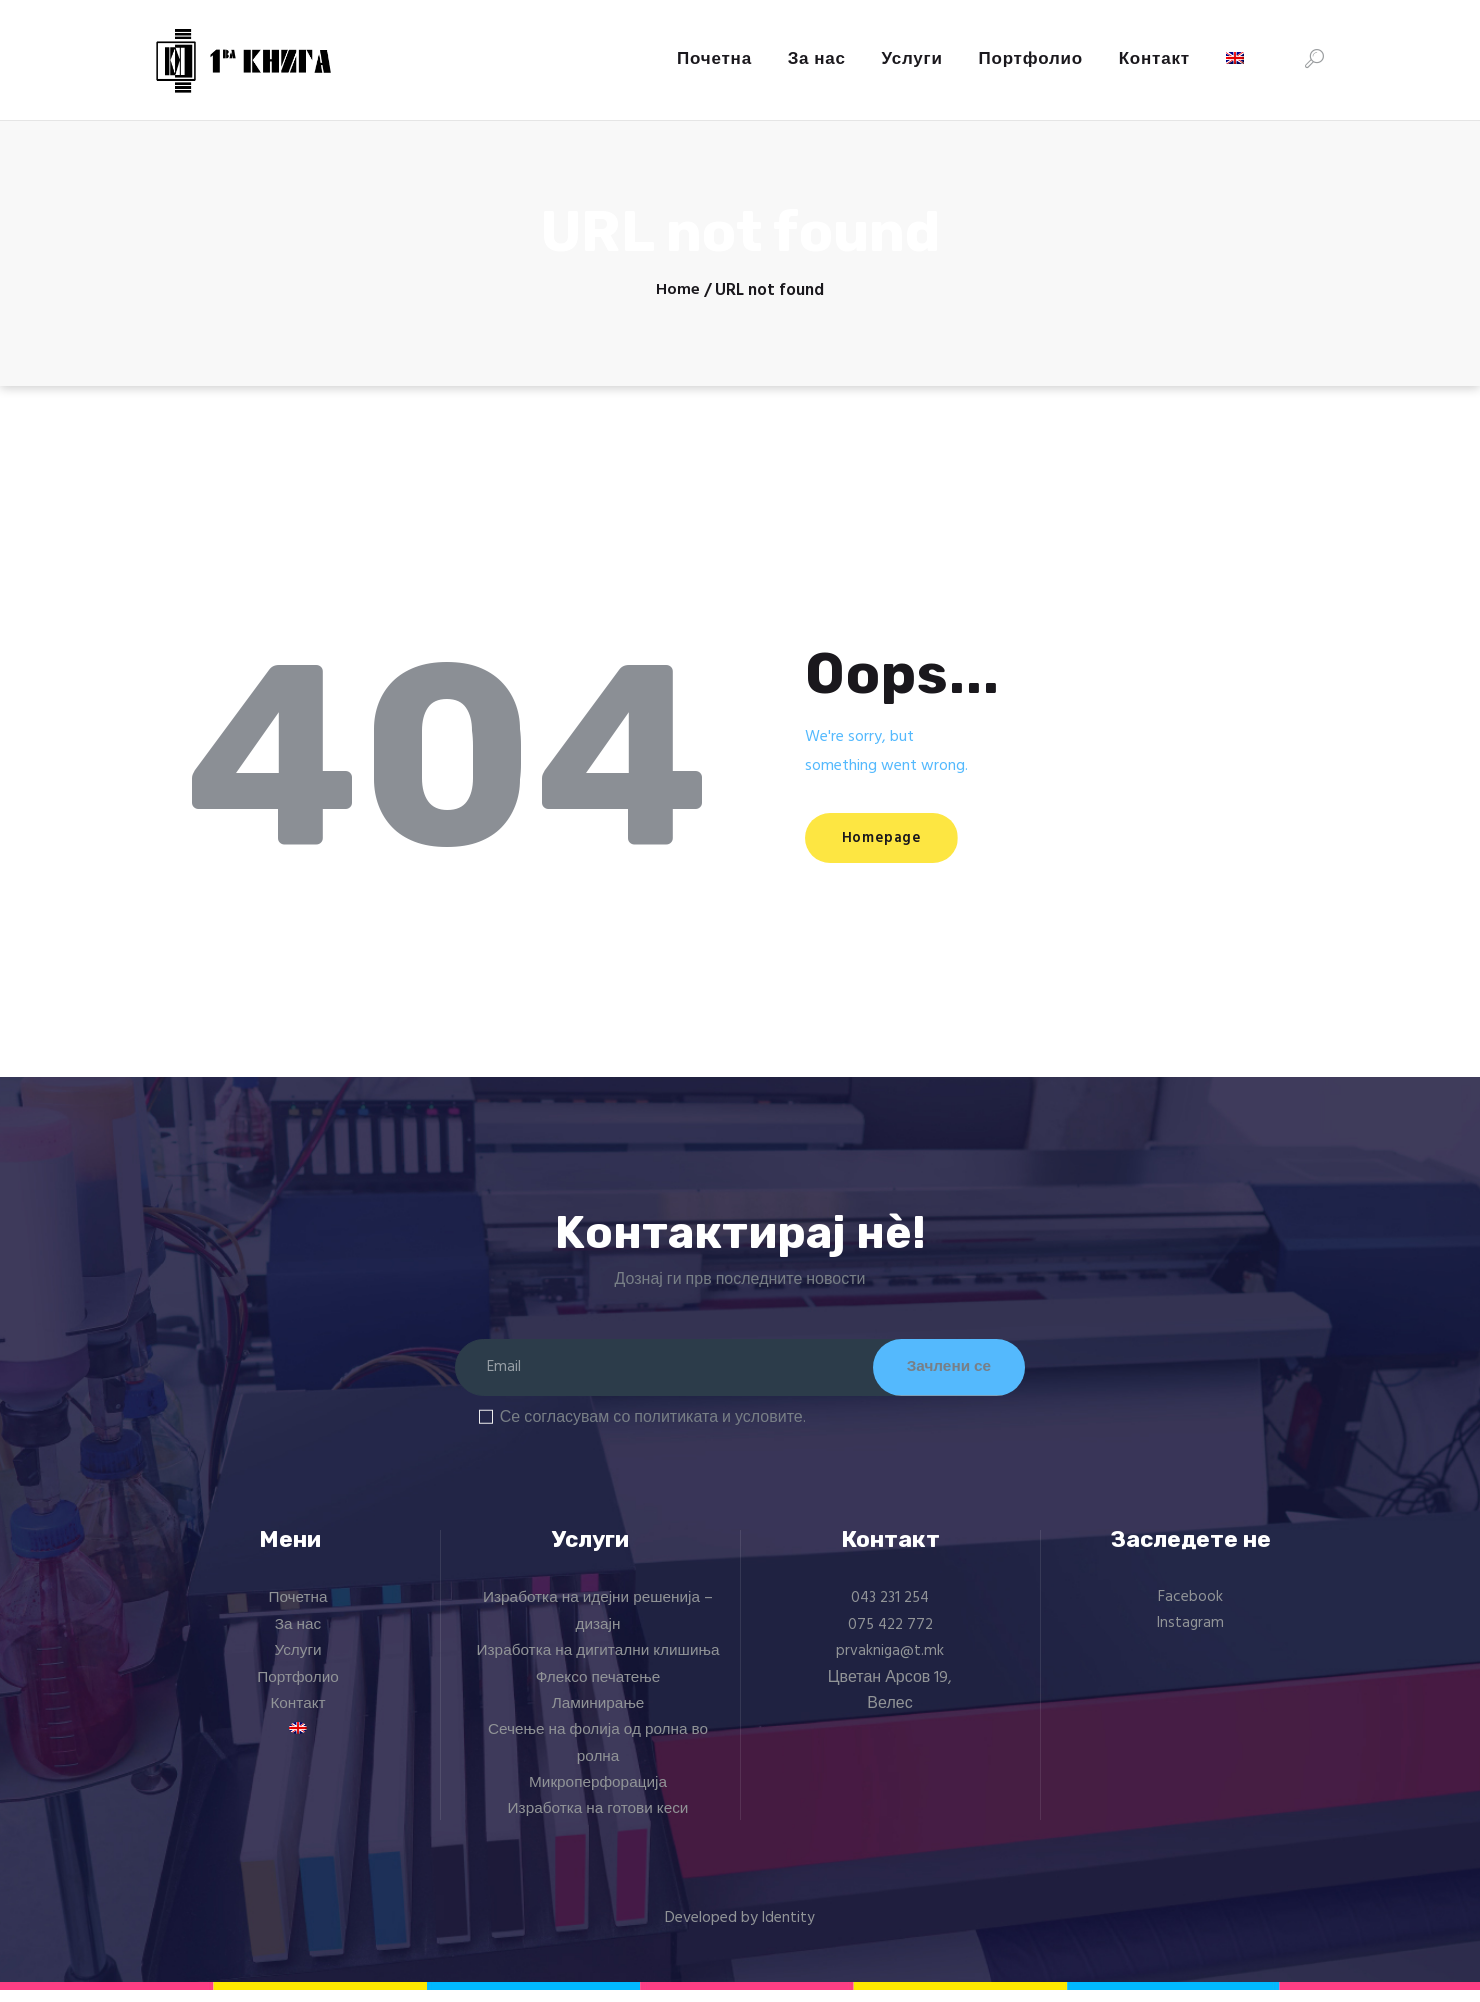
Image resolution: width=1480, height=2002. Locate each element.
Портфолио (297, 1690)
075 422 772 (890, 1637)
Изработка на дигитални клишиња (598, 1664)
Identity (789, 1930)
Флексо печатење (598, 1690)
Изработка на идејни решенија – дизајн (598, 1624)
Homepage (898, 840)
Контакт (298, 1717)
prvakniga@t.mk (890, 1664)
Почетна (298, 1611)
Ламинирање (598, 1717)
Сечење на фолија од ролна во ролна (598, 1756)
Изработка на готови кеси (598, 1822)
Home (678, 291)
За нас (298, 1637)
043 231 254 (890, 1611)
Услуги (297, 1664)
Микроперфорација (598, 1796)
